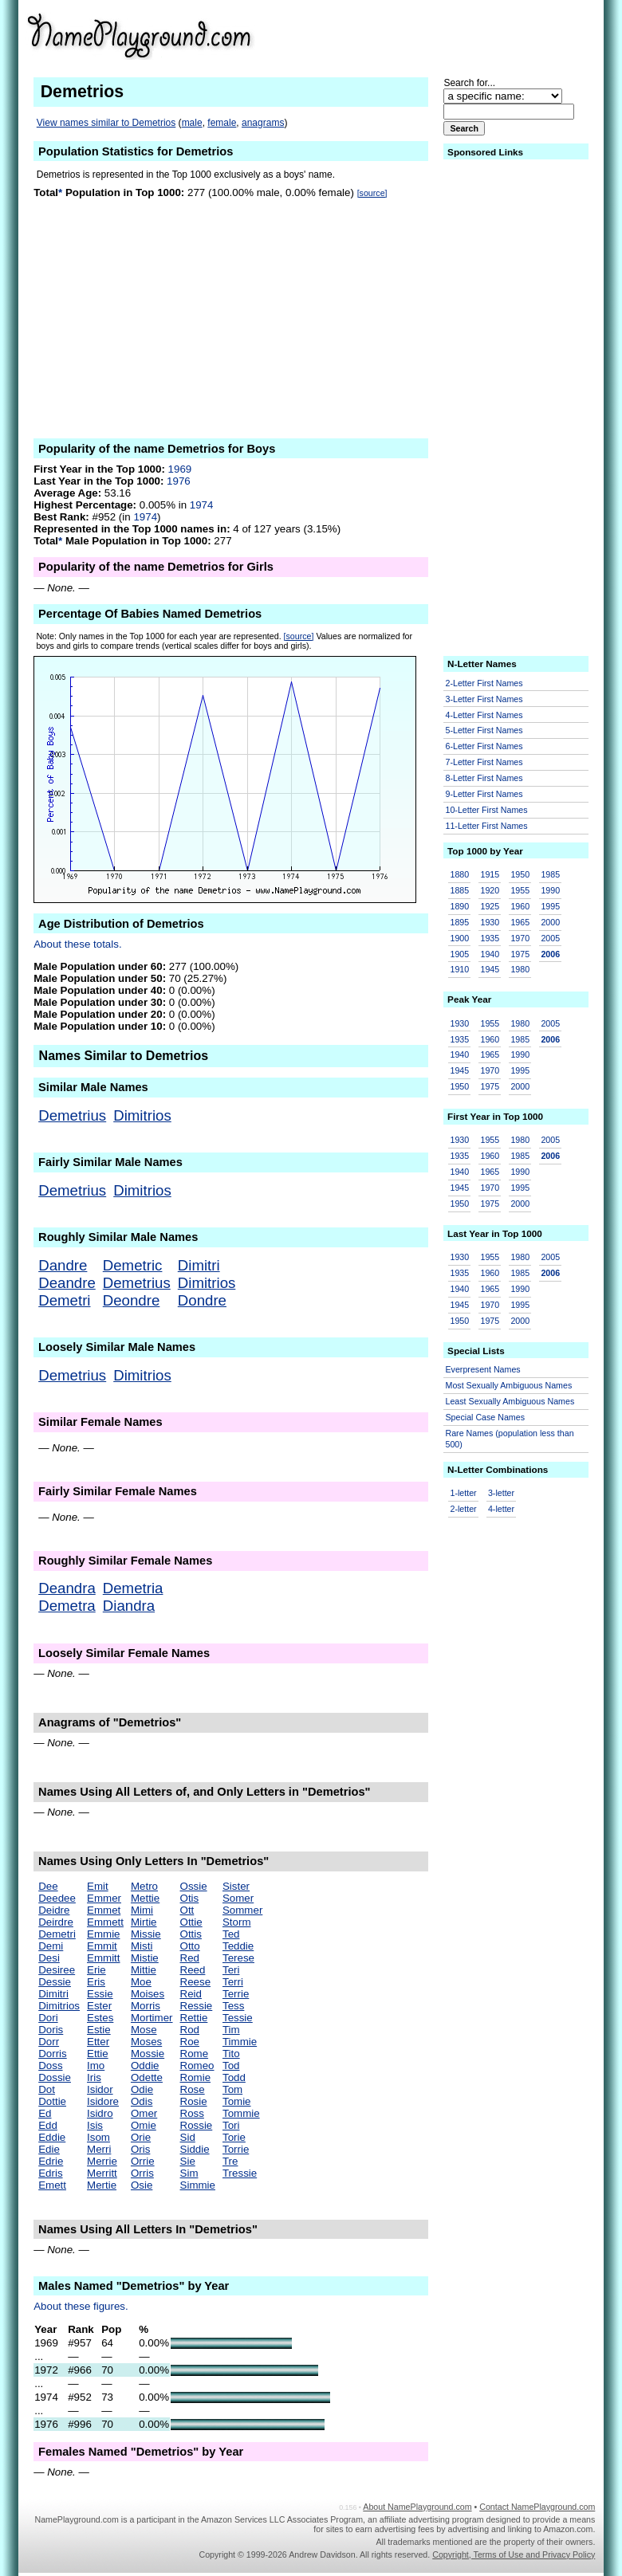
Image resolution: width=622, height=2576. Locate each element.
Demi (50, 1946)
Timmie (239, 2042)
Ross (192, 2113)
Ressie (196, 2006)
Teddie (238, 1946)
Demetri (64, 1300)
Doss (50, 2065)
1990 (550, 890)
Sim (189, 2173)
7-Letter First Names (484, 762)
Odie (142, 2089)
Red (189, 1958)
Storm (236, 1922)
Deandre (67, 1282)
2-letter (464, 1509)
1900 (460, 938)
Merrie (102, 2161)
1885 (460, 890)
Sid (187, 2137)
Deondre (131, 1300)
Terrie (235, 1994)
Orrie (143, 2161)
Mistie (145, 1958)
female (221, 122)
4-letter (501, 1509)
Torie (234, 2137)
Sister (236, 1886)
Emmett (105, 1922)
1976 (179, 481)
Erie (96, 1970)
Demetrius (72, 1115)
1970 (519, 938)
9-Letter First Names (484, 794)
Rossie (196, 2125)
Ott (187, 1910)
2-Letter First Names (484, 683)
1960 (519, 906)
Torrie (235, 2149)
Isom (98, 2137)
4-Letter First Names (484, 715)
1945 (489, 969)
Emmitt (103, 1958)
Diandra (129, 1605)
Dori (47, 2018)
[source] (372, 193)
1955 (519, 890)
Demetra (67, 1605)
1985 (550, 874)
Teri (230, 1970)
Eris (96, 1982)
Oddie (145, 2065)
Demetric (133, 1265)
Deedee (57, 1898)
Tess (233, 2006)
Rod (189, 2030)
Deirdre (55, 1922)
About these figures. (80, 2306)
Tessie (237, 2018)
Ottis (191, 1934)
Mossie (147, 2054)
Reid (191, 1994)
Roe (189, 2042)
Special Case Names (486, 1417)
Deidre (53, 1910)
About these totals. (77, 944)
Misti (141, 1946)
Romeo (197, 2065)
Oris (140, 2149)
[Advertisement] (471, 35)
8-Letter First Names (484, 778)
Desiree (56, 1970)
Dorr (48, 2042)
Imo (95, 2065)
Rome (194, 2054)
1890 (460, 906)
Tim (231, 2030)
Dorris (52, 2054)
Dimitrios (142, 1115)
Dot (46, 2089)
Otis (189, 1898)
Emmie (103, 1934)
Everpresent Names (483, 1369)
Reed (193, 1970)
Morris (145, 2006)
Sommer (242, 1910)
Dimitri (199, 1265)
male (192, 122)
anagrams (263, 122)
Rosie (193, 2101)
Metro (144, 1886)
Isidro (100, 2113)
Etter (98, 2042)
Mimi (142, 1910)
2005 (550, 938)
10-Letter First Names (487, 810)
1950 (519, 874)
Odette (147, 2077)
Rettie (194, 2018)
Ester (99, 2006)
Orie (141, 2137)
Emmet (103, 1910)
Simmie (197, 2185)
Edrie (50, 2161)
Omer (144, 2113)
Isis (95, 2125)
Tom (232, 2089)
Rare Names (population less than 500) (510, 1439)
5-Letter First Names (484, 730)
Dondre (202, 1300)
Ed (44, 2113)
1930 (489, 922)
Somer (238, 1898)
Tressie (239, 2173)
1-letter (464, 1493)
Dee (47, 1886)
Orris (142, 2173)
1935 (489, 938)
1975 (519, 954)
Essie (100, 1994)
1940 (489, 954)
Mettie (145, 1898)
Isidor (100, 2089)
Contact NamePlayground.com (537, 2506)
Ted (231, 1934)
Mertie (101, 2185)
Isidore (103, 2101)
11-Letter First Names (487, 826)
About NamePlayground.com (417, 2506)
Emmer (104, 1898)
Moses (146, 2042)
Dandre (62, 1265)
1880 (460, 874)
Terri (232, 1982)
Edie (49, 2149)
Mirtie (144, 1922)
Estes (100, 2018)
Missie (146, 1934)
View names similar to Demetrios (106, 122)
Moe (141, 1982)
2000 (550, 922)
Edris (50, 2173)
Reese (195, 1982)
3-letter (501, 1493)
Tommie (241, 2113)
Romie (195, 2077)
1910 (460, 969)
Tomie (236, 2101)
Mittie (143, 1970)
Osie (141, 2185)
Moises (147, 1994)
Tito (231, 2054)
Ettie (97, 2054)
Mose (144, 2030)
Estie (99, 2030)
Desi (49, 1958)
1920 (489, 890)
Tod (231, 2065)
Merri (99, 2149)
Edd (47, 2125)
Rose (192, 2089)
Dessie (54, 1982)
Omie (143, 2125)
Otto (190, 1946)
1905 (460, 954)
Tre (230, 2161)
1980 (519, 969)
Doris (50, 2030)
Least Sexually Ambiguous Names (510, 1401)
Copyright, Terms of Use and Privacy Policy (513, 2554)
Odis (141, 2101)
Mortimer (152, 2018)
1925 (489, 906)
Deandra (67, 1588)
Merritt (102, 2173)
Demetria (133, 1588)
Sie (187, 2161)
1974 (202, 505)
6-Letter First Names (484, 746)
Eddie (51, 2137)
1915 (489, 874)
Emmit (102, 1946)
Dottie (52, 2101)
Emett (52, 2185)
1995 (550, 906)
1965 (519, 922)
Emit (97, 1886)
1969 (180, 469)
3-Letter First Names (484, 699)
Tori (230, 2125)
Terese (238, 1958)
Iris (94, 2077)
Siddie (195, 2149)
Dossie (54, 2077)
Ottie (191, 1922)
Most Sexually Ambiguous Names (509, 1385)
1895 (460, 922)
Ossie (193, 1886)
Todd (234, 2077)
